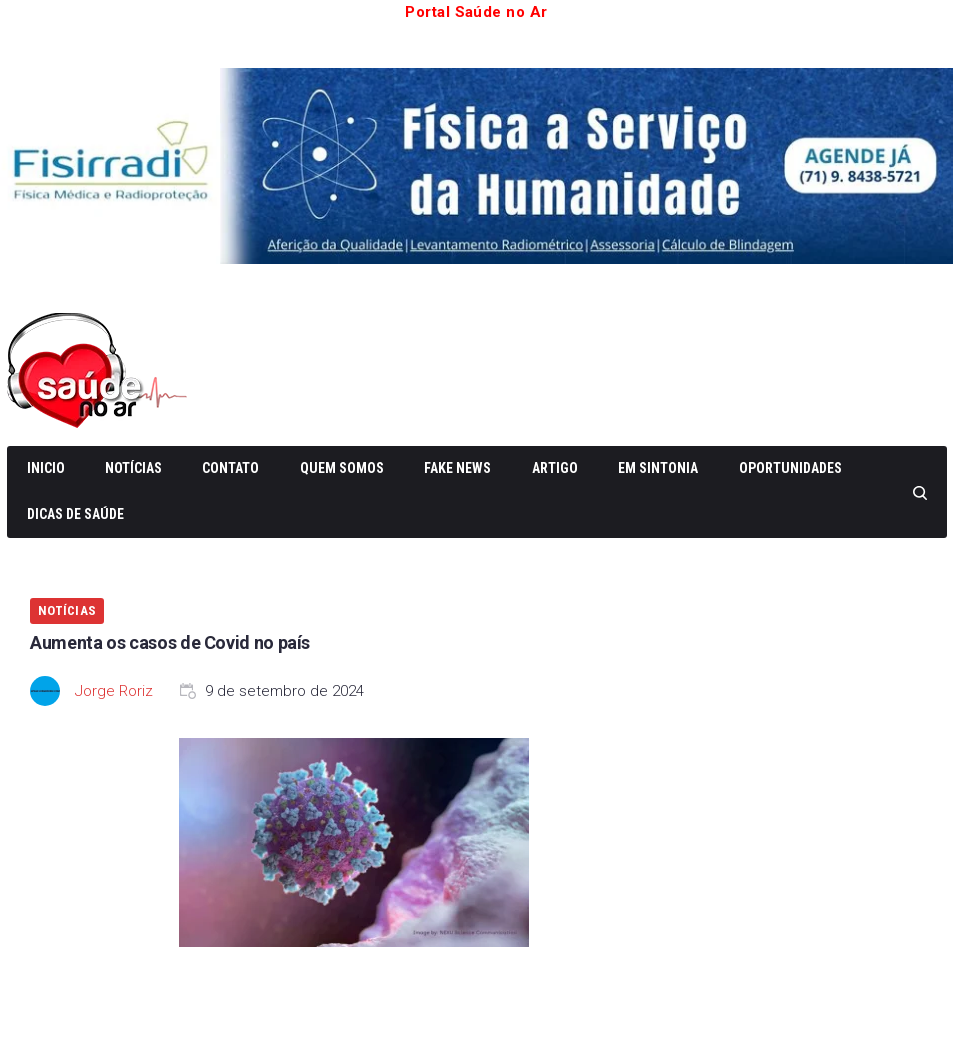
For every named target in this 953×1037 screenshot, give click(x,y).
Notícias (133, 468)
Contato (230, 468)
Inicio (46, 468)
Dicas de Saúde (75, 514)
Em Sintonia (658, 468)
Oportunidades (790, 468)
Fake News (457, 468)
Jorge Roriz (114, 691)
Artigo (555, 468)
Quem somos (342, 468)
